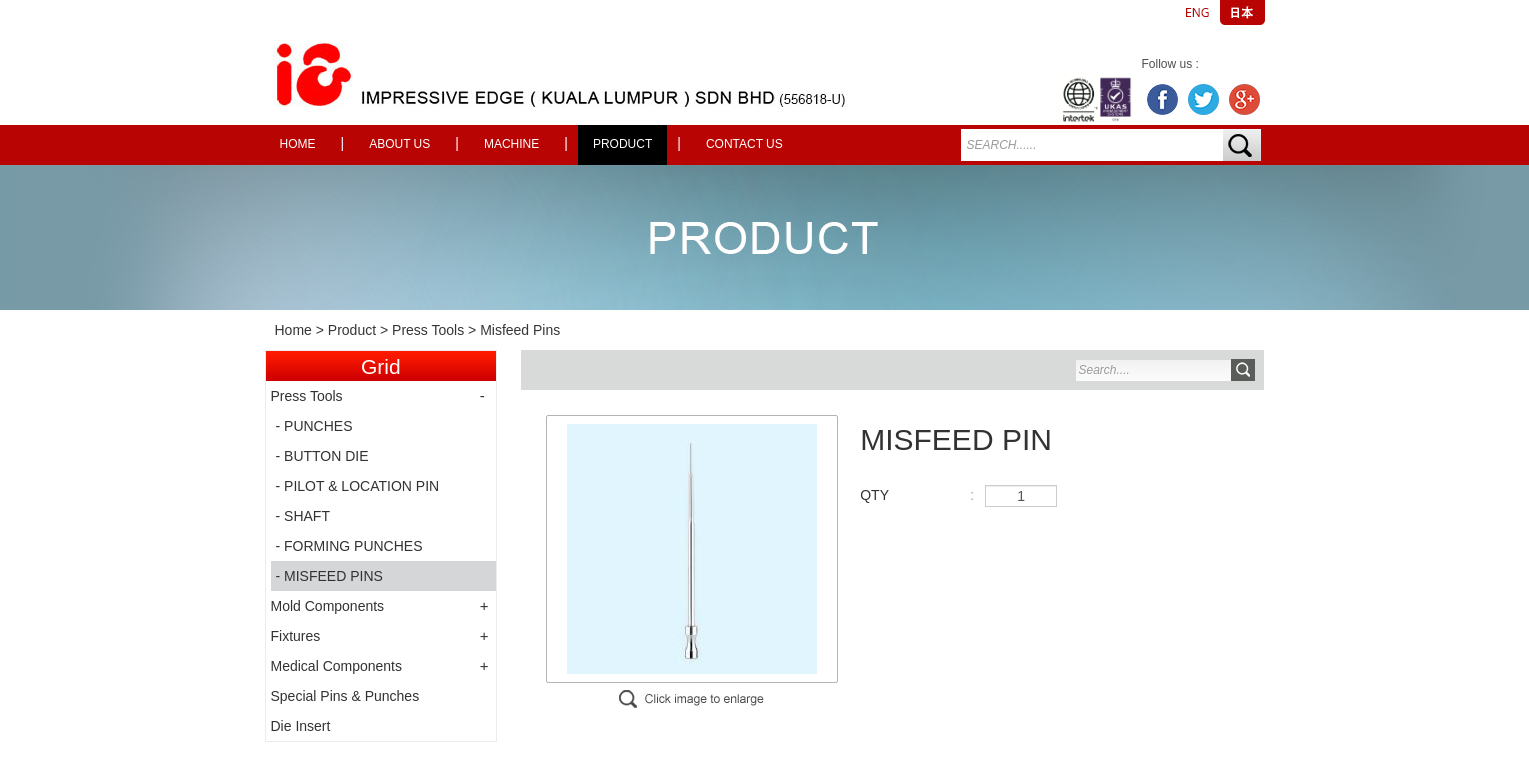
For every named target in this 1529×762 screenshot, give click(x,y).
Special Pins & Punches (345, 696)
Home (298, 144)
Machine (511, 144)
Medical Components (337, 666)
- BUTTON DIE (322, 456)
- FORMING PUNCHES (349, 546)
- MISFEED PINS (329, 576)
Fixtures (296, 636)
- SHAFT (303, 516)
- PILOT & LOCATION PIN (358, 486)
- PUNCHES (314, 426)
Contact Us (744, 144)
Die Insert (301, 726)
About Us (399, 144)
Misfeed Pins (520, 330)
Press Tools (428, 330)
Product (622, 144)
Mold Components (328, 606)
